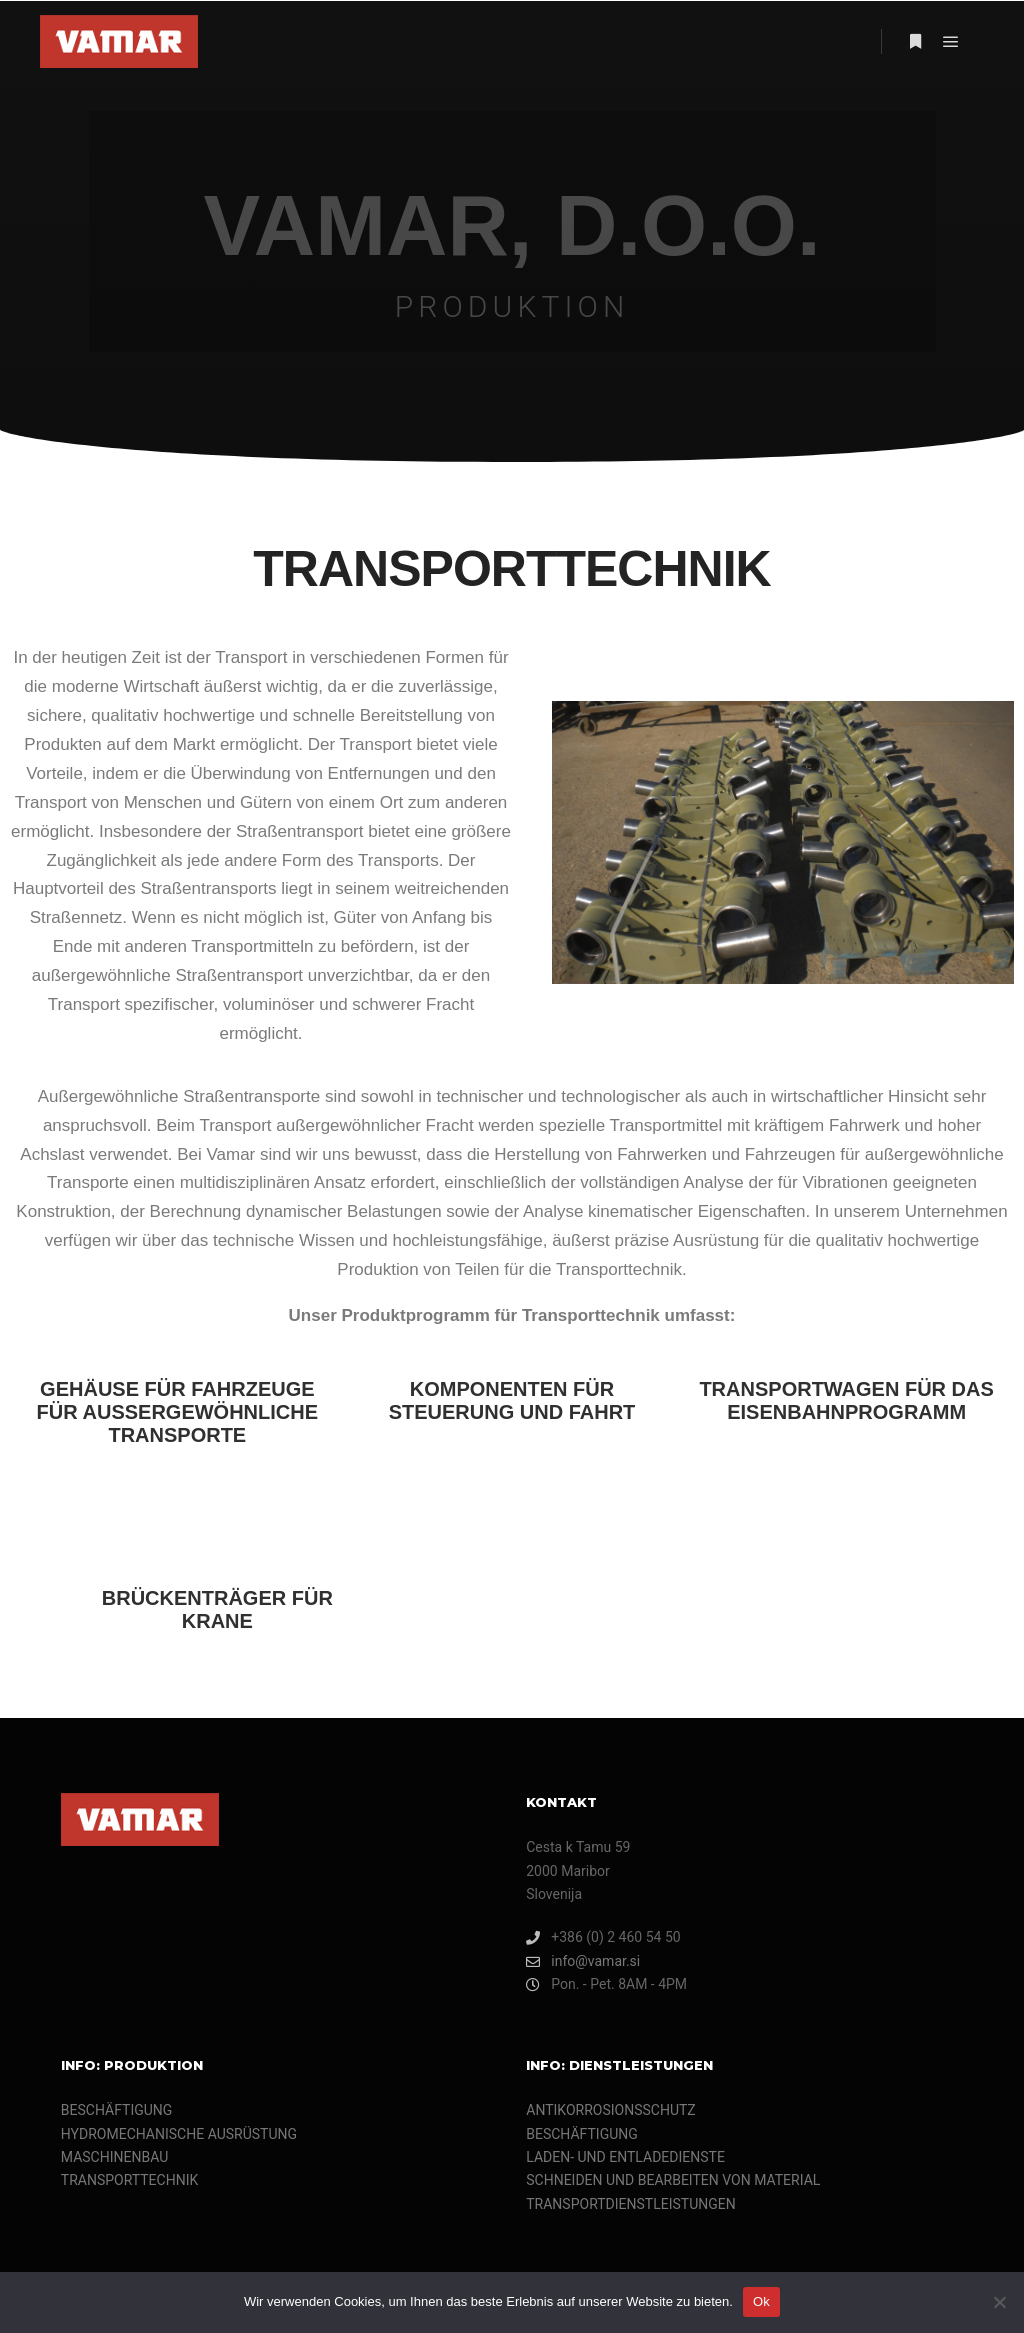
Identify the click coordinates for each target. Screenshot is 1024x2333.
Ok (761, 2301)
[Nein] (999, 2302)
